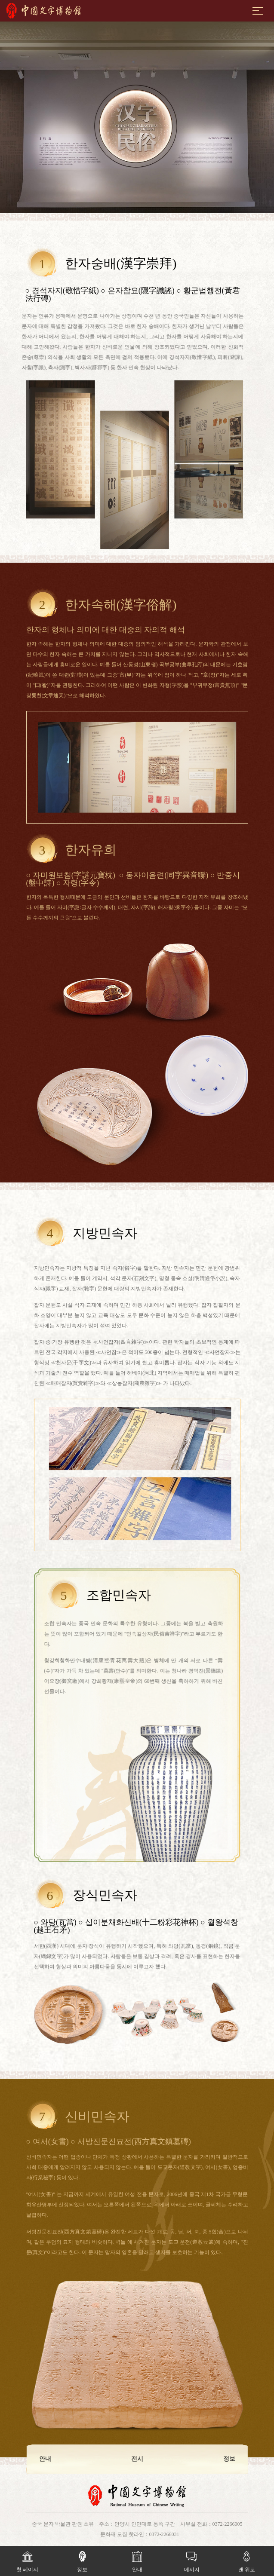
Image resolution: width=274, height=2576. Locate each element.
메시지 (191, 2559)
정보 (82, 2559)
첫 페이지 (27, 2559)
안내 (137, 2559)
